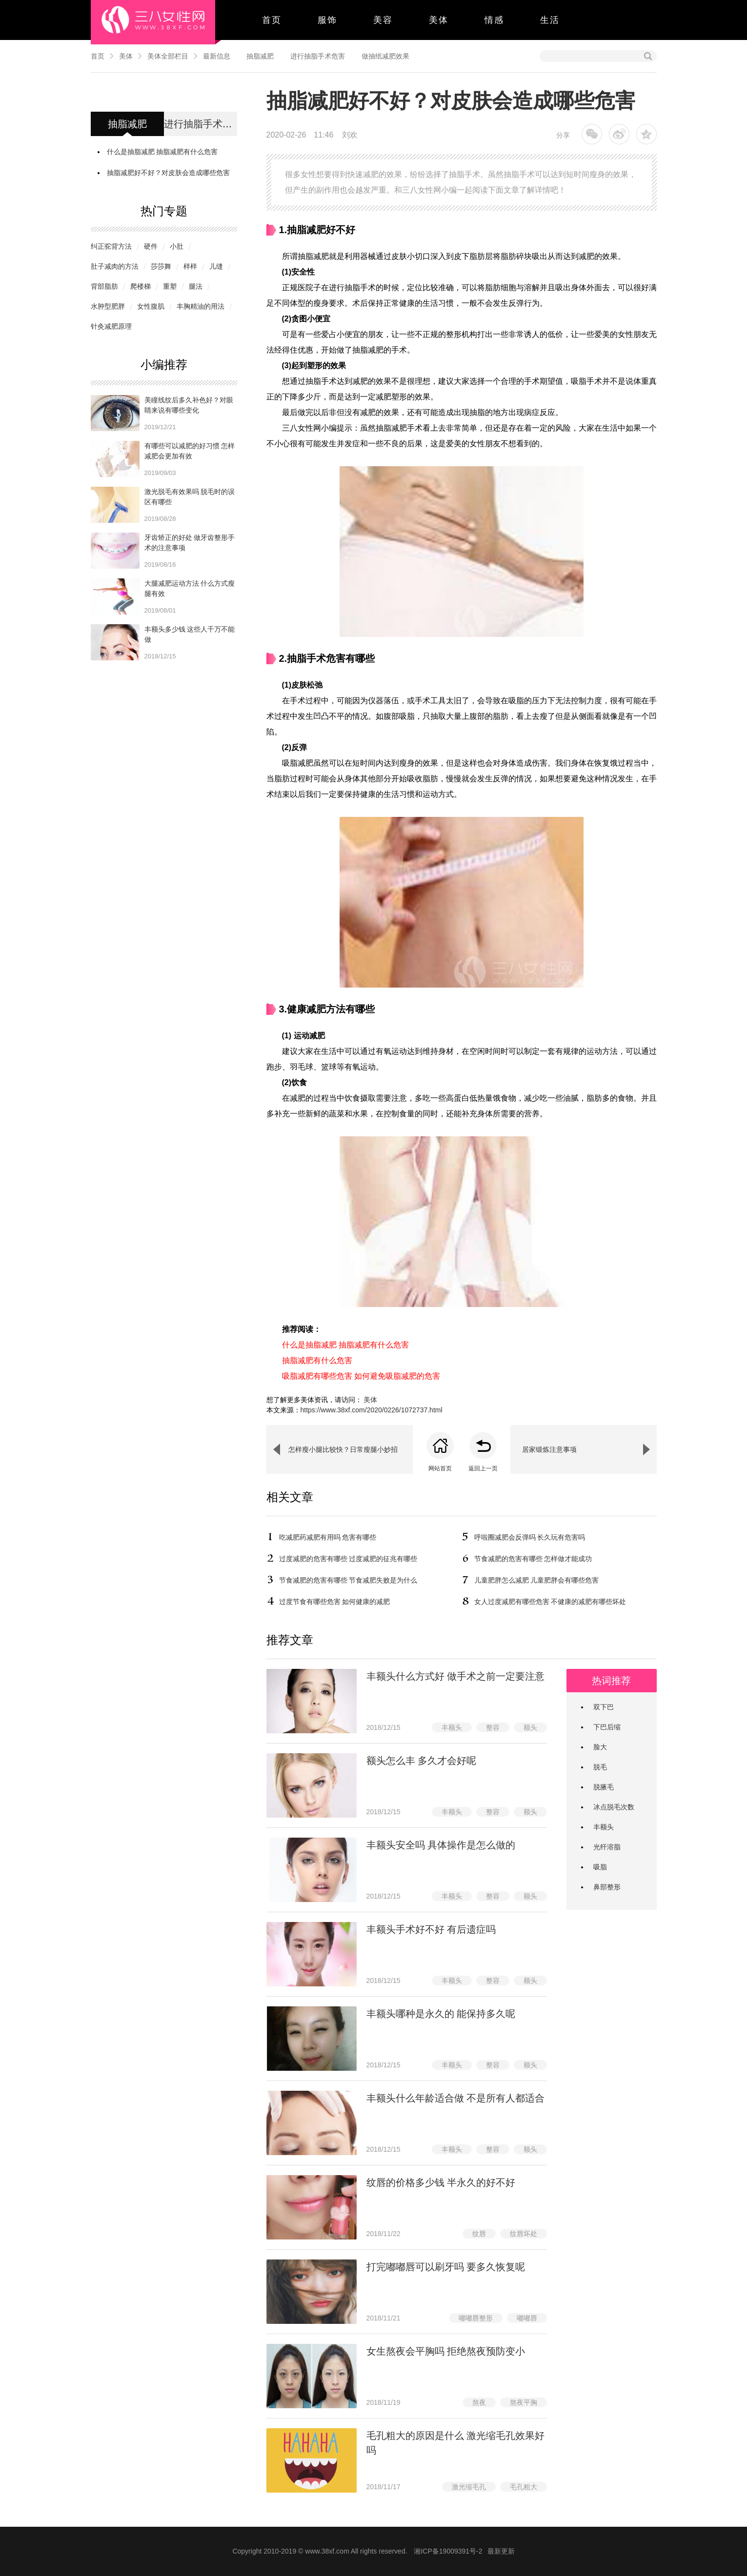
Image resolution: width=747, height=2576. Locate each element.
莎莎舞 (161, 266)
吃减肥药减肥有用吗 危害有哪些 (328, 1537)
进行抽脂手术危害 (317, 56)
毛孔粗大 (523, 2487)
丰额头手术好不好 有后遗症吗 (431, 1929)
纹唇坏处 (523, 2234)
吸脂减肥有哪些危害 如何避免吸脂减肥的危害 (361, 1376)
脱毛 (600, 1767)
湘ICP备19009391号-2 (448, 2551)
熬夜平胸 (523, 2402)
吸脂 (600, 1867)
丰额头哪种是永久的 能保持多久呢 (441, 2013)
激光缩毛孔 (469, 2487)
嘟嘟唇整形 (476, 2318)
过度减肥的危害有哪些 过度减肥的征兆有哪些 (348, 1559)
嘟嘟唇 (527, 2318)
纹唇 (479, 2234)
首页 (272, 20)
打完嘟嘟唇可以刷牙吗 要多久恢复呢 (445, 2266)
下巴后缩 (607, 1727)
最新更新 (501, 2551)
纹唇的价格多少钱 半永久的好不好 (441, 2182)
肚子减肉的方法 (115, 266)
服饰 (327, 20)
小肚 (176, 246)
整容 (493, 1727)
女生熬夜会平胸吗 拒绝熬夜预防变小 (445, 2351)
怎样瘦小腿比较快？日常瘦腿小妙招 (343, 1449)
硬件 (151, 246)
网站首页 (440, 1468)
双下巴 (603, 1707)
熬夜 (479, 2402)
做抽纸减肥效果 (385, 56)
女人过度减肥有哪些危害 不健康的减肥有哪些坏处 (550, 1601)
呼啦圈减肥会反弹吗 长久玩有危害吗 (529, 1537)
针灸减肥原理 (111, 326)
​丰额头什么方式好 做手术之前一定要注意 (455, 1676)
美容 (383, 20)
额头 (530, 1727)
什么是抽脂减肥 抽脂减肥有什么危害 (162, 152)
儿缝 (216, 266)
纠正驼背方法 (111, 246)
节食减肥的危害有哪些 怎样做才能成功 (533, 1559)
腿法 (195, 286)
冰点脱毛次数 (613, 1807)
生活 (550, 20)
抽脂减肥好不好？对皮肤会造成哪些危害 (168, 173)
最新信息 (216, 56)
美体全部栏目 (167, 56)
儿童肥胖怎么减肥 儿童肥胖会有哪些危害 (536, 1580)
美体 (438, 20)
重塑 (170, 286)
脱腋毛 (603, 1787)
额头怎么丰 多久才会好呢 (421, 1760)
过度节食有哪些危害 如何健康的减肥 (334, 1601)
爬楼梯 (140, 286)
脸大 (600, 1747)
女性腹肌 (150, 306)
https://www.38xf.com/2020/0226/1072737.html (372, 1410)
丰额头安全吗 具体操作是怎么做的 (441, 1845)
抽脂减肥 (260, 56)
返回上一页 (483, 1468)
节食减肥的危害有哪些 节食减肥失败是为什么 (348, 1580)
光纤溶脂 (607, 1847)
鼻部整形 (607, 1887)
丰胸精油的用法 (200, 306)
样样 (190, 266)
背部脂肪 (104, 286)
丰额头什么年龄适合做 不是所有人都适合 (455, 2098)
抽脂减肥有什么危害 (317, 1360)
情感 (494, 20)
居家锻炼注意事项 (549, 1449)
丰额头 (452, 1727)
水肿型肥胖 (108, 306)
